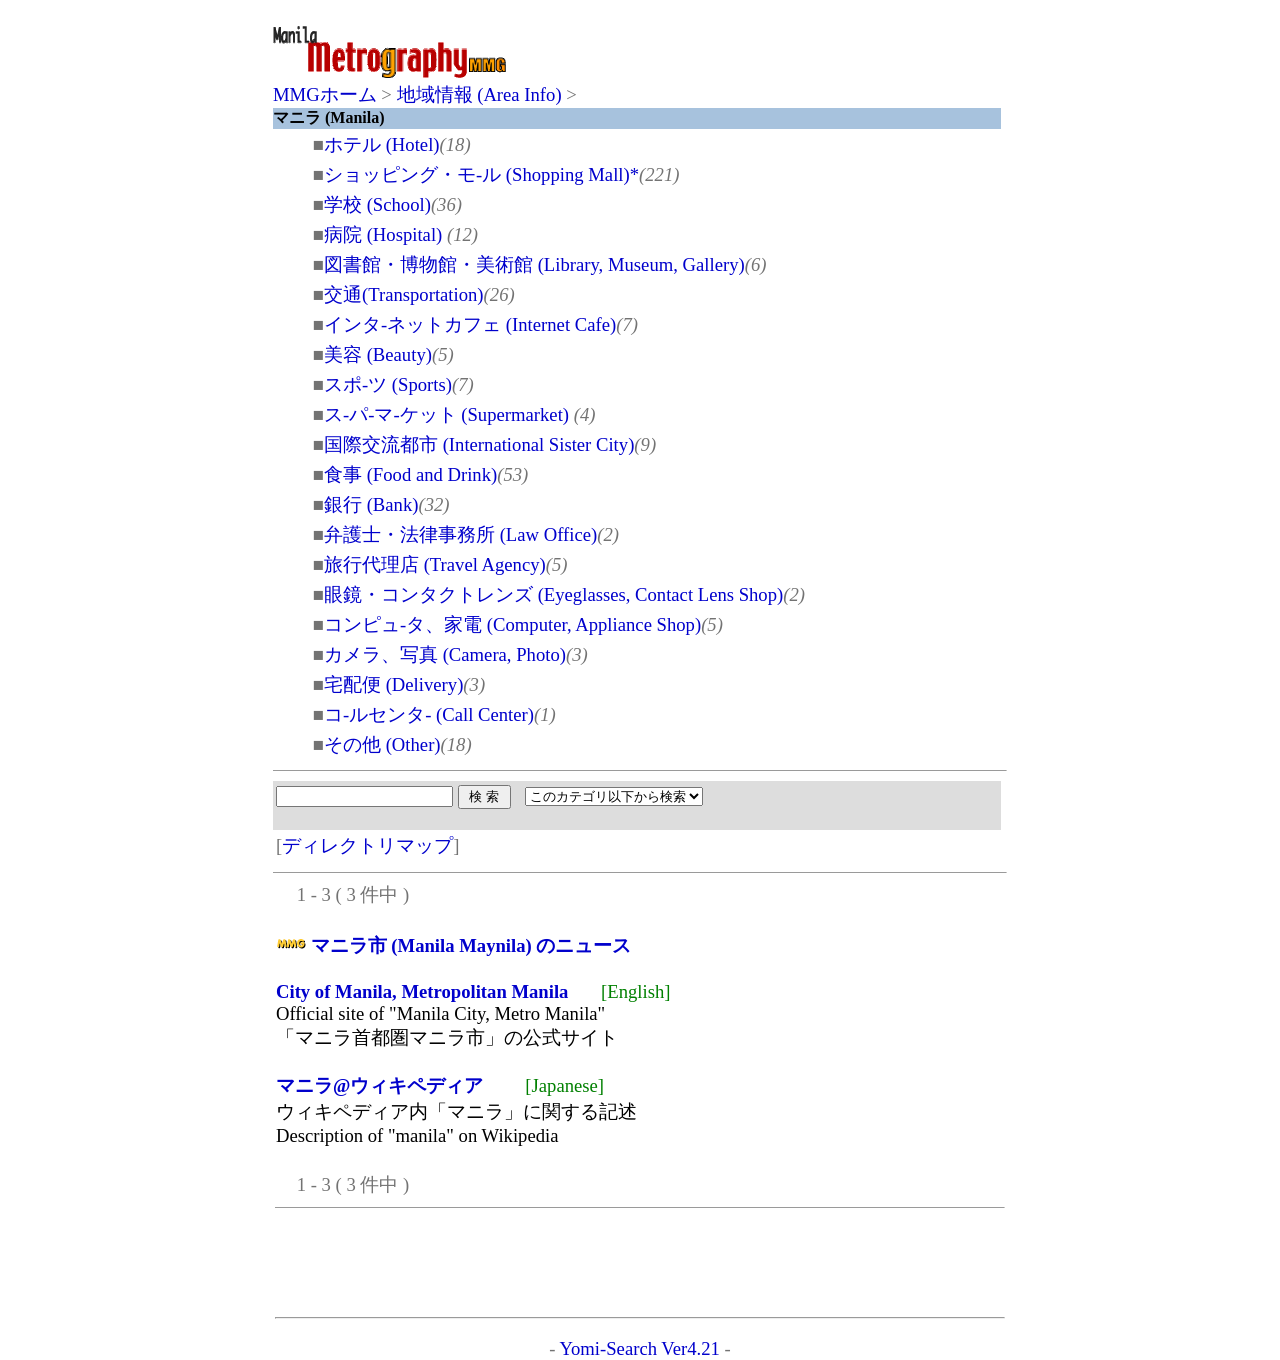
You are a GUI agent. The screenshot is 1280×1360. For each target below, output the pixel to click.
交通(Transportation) (404, 294)
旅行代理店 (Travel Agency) (435, 564)
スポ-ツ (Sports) (388, 384)
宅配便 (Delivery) (393, 684)
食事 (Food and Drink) (410, 474)
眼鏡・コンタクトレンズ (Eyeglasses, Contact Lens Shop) (553, 594)
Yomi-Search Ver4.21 (639, 1348)
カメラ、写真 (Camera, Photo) (445, 654)
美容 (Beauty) (378, 354)
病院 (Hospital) (385, 234)
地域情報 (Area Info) (479, 94)
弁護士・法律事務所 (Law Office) (460, 534)
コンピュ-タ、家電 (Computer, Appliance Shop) (512, 624)
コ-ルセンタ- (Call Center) (429, 714)
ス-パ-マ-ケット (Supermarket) (449, 414)
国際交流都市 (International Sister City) (479, 444)
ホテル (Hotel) (382, 144)
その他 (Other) (382, 744)
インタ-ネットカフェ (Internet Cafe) (470, 324)
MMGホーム (325, 94)
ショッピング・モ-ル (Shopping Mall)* (481, 174)
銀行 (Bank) (371, 504)
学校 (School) (377, 204)
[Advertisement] (767, 52)
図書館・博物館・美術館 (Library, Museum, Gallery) (534, 264)
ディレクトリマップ (367, 845)
